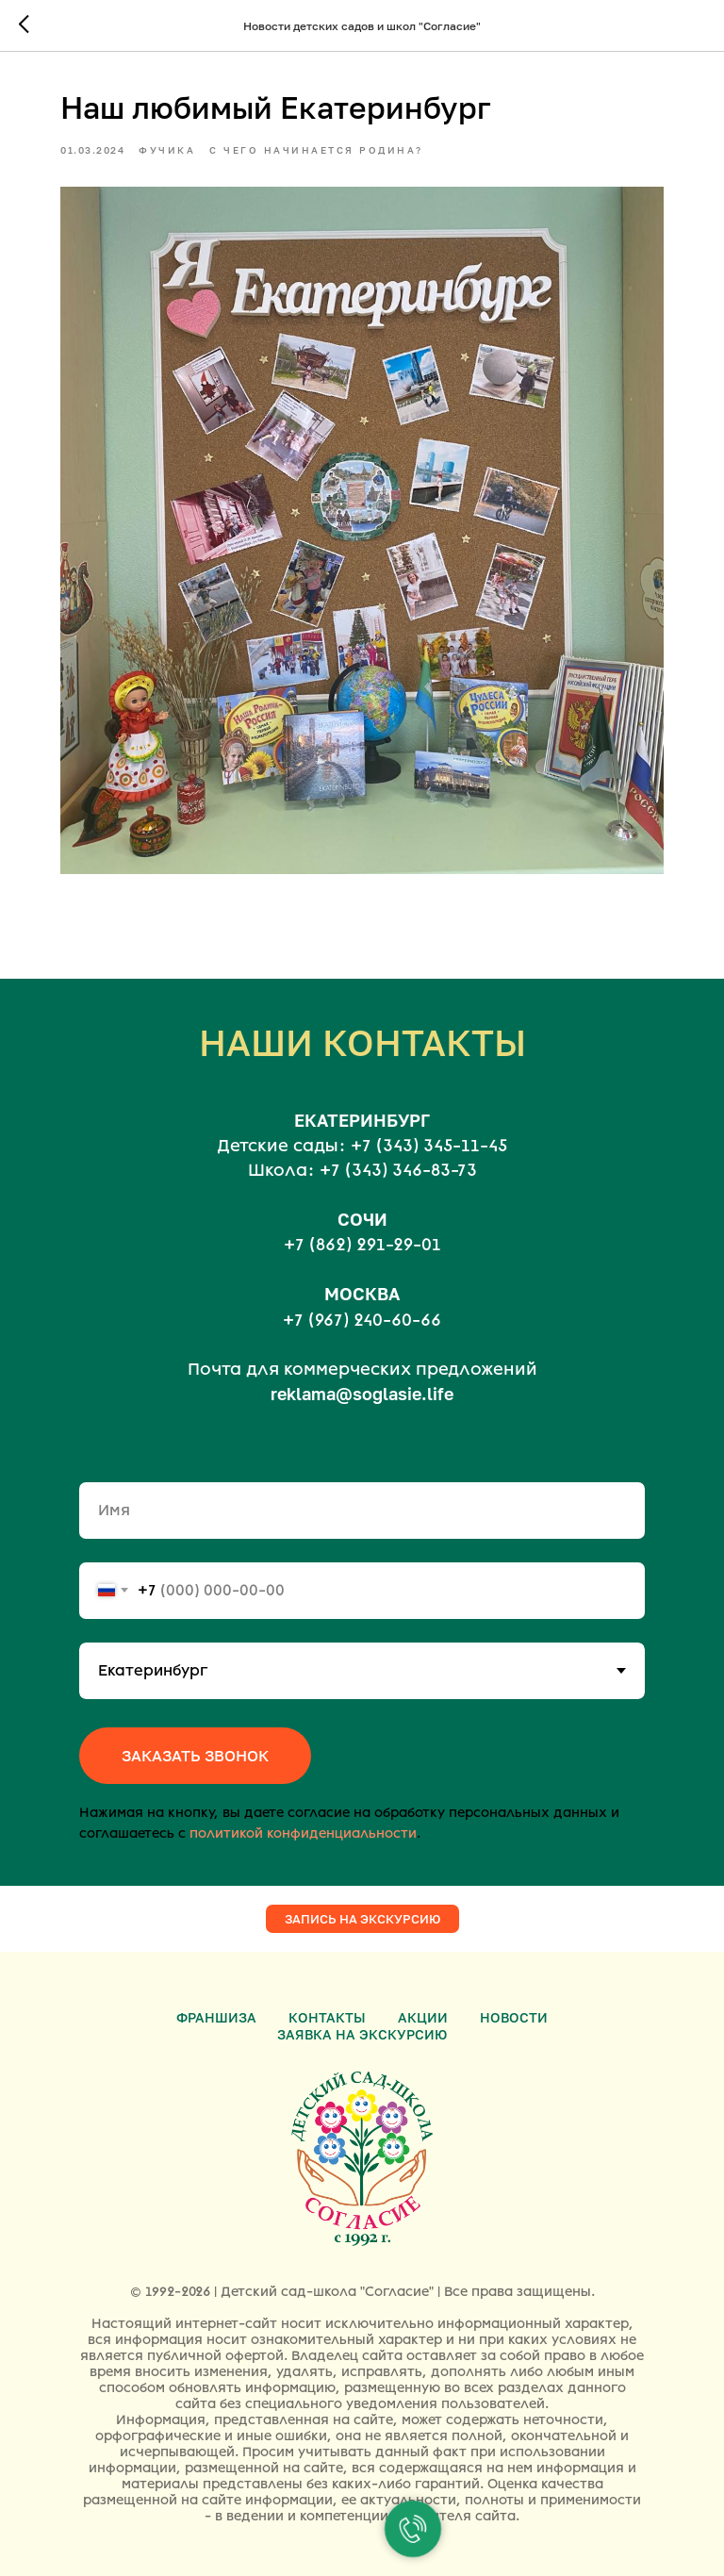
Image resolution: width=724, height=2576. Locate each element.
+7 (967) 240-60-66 (362, 1320)
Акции (423, 2017)
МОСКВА (362, 1293)
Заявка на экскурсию (362, 2034)
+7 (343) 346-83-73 (398, 1170)
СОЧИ (362, 1219)
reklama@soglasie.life (362, 1393)
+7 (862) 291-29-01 (362, 1244)
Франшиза (216, 2017)
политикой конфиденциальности (303, 1833)
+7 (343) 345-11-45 (429, 1145)
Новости (514, 2017)
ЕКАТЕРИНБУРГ (362, 1120)
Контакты (327, 2017)
